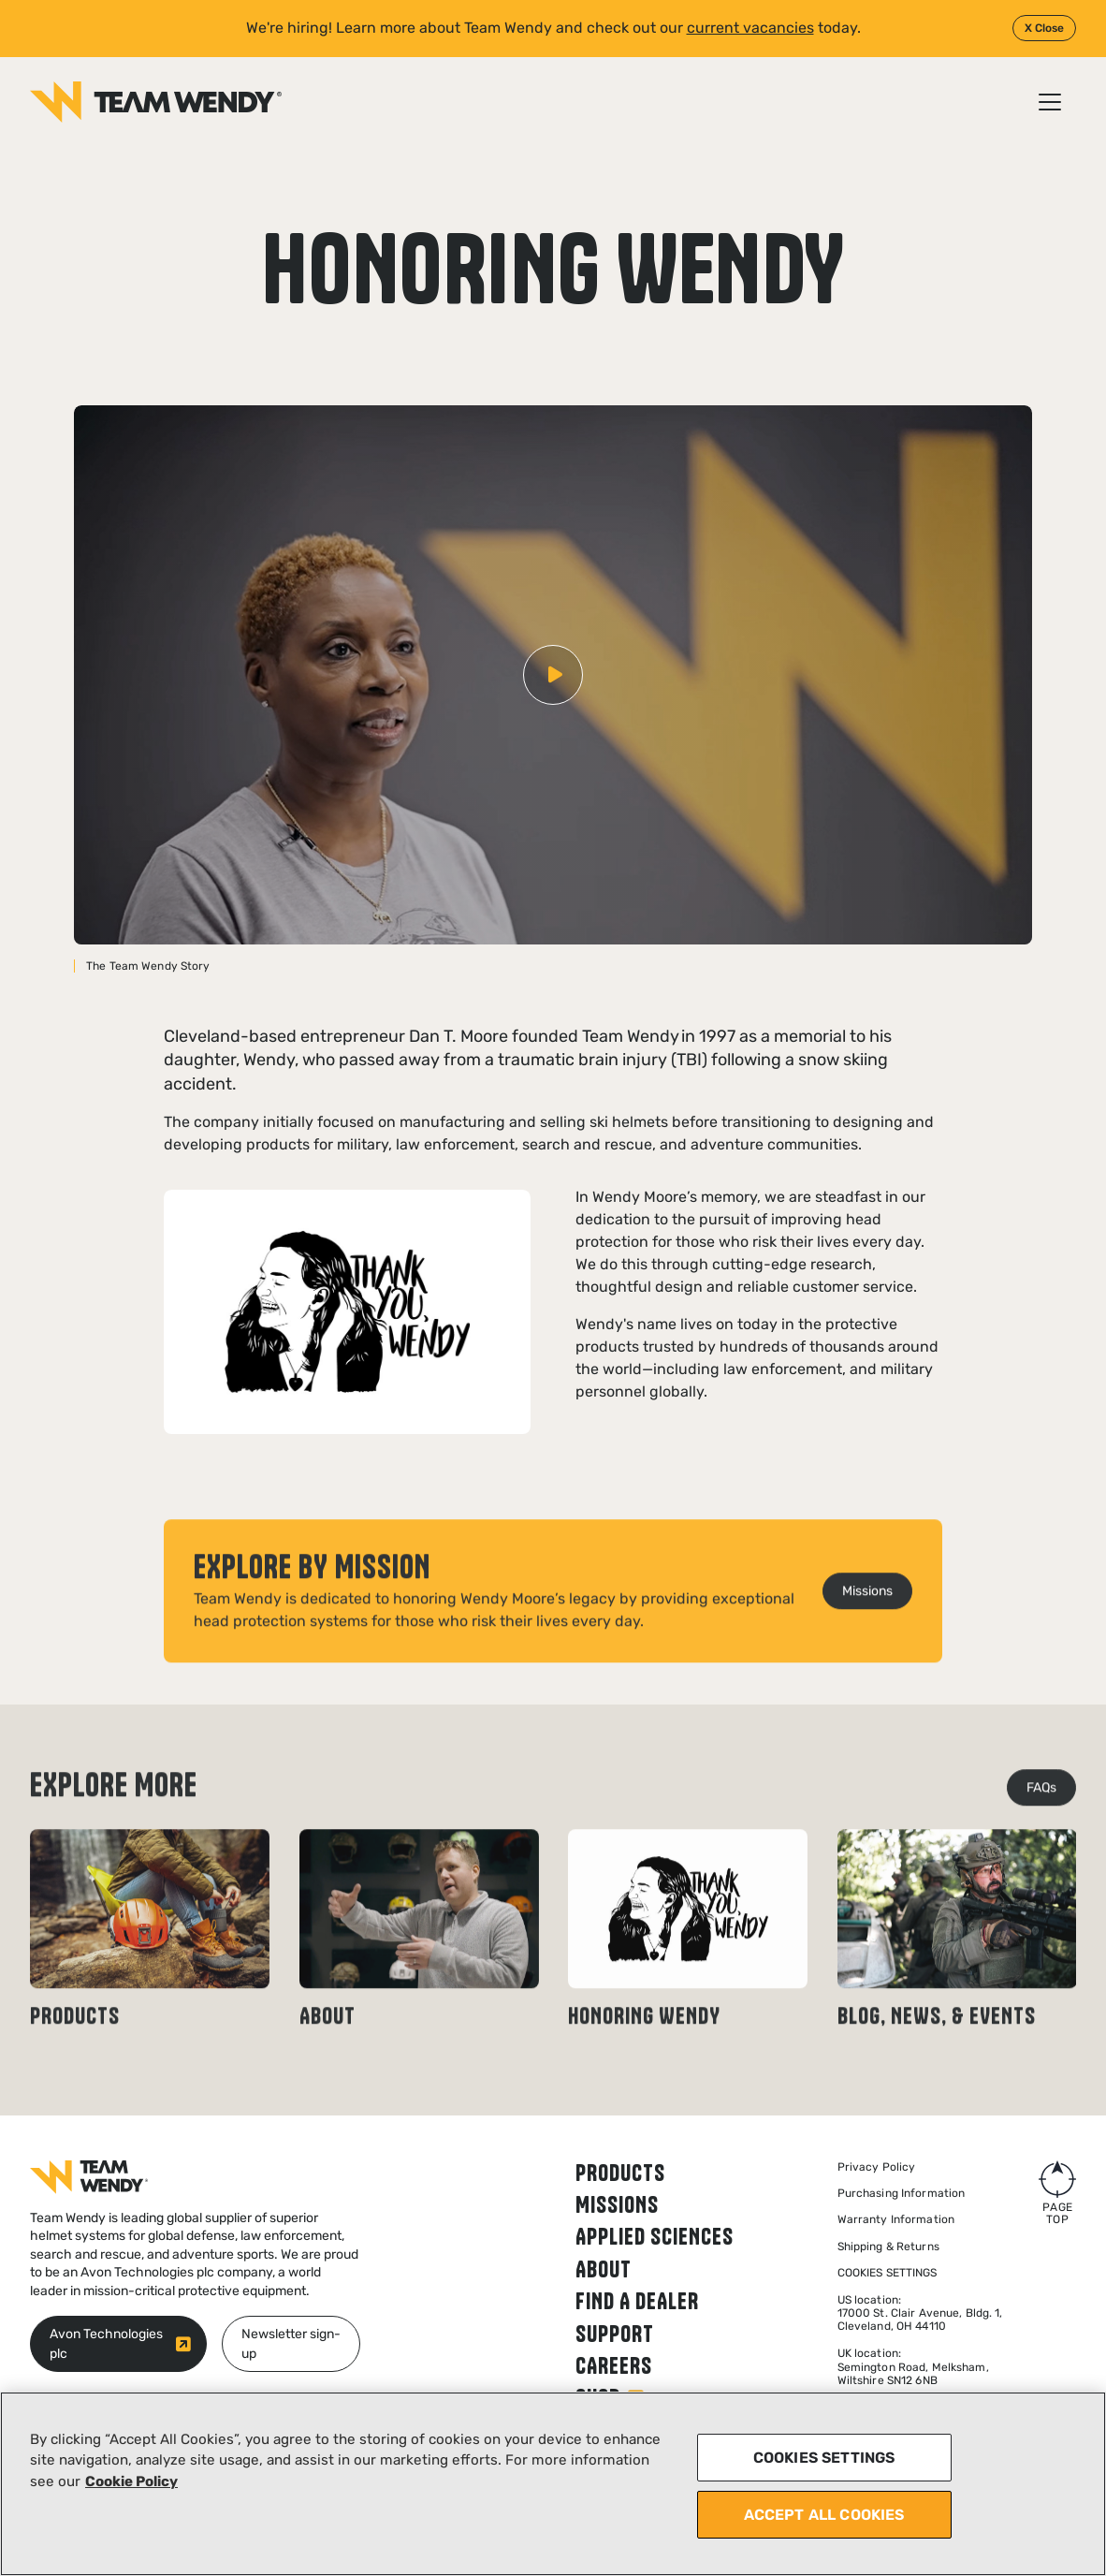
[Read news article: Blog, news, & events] (957, 1971)
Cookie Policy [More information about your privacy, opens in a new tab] (131, 2481)
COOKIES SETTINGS (824, 2457)
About (603, 2269)
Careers (613, 2365)
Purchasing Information (901, 2193)
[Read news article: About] (419, 1971)
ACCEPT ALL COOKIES (824, 2515)
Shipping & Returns (888, 2246)
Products (620, 2172)
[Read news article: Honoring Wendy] (688, 1971)
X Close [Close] (1044, 28)
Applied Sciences (654, 2236)
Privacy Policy (876, 2167)
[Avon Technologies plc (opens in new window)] (118, 2344)
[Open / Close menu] (1050, 102)
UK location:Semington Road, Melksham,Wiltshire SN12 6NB (913, 2367)
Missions (617, 2204)
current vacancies (750, 28)
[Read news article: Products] (149, 1971)
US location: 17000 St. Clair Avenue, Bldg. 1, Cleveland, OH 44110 (920, 2313)
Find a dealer (637, 2301)
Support (614, 2333)
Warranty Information (896, 2219)
